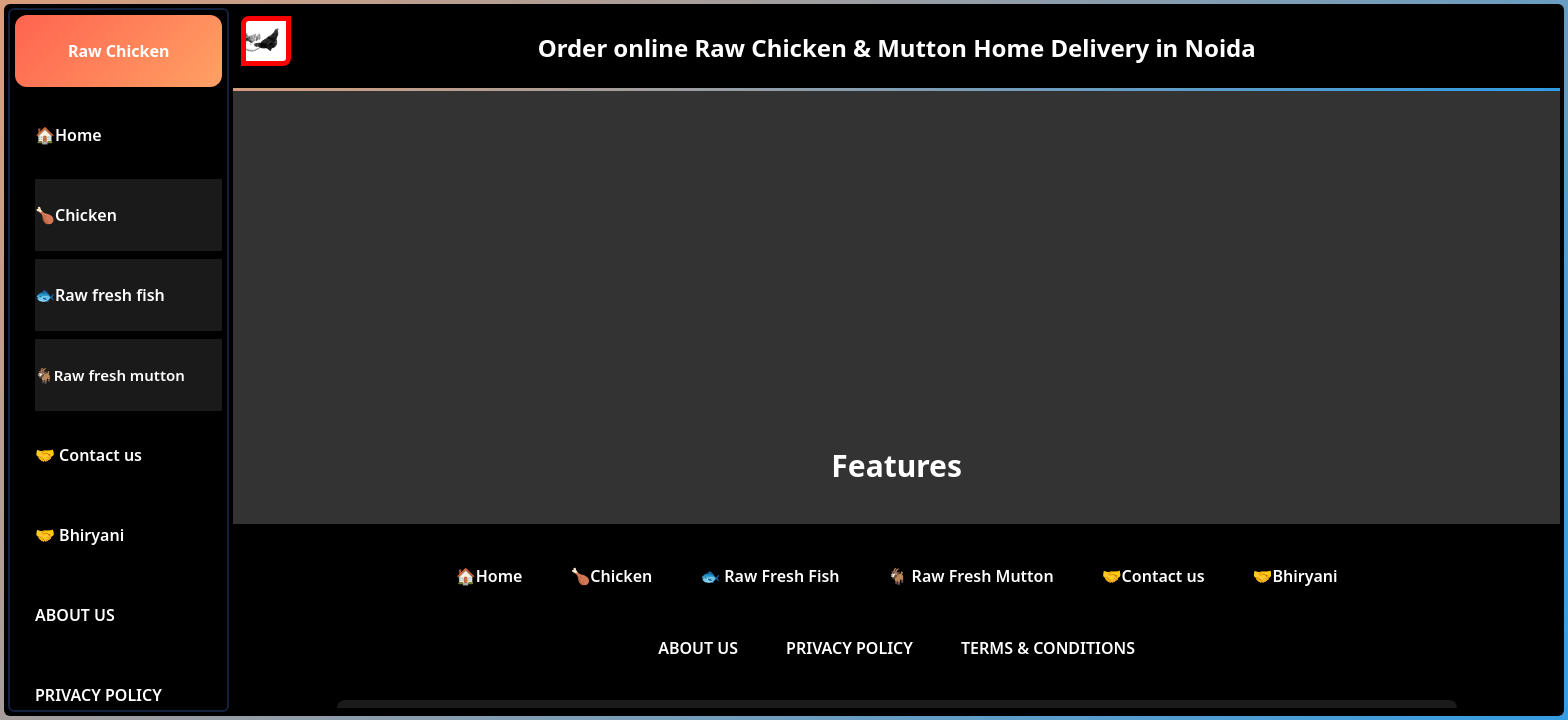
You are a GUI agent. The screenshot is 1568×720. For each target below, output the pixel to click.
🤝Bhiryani (1295, 576)
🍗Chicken (611, 576)
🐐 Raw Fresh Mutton (971, 576)
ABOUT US (698, 648)
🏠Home (489, 576)
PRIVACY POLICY (849, 648)
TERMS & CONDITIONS (1048, 648)
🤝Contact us (1153, 576)
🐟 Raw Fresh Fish (769, 576)
